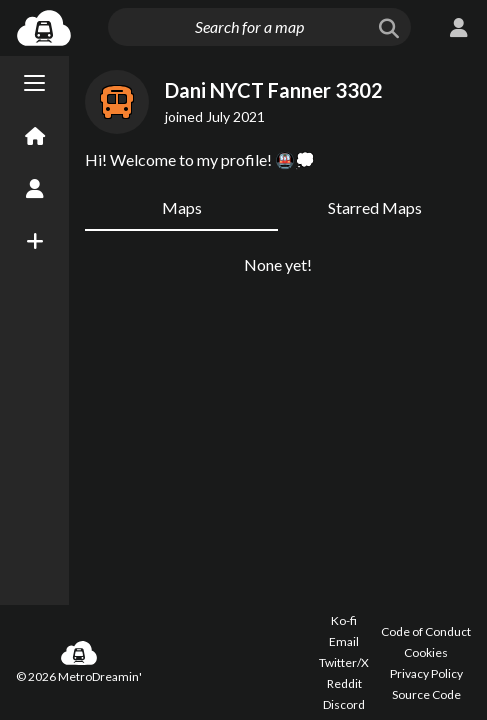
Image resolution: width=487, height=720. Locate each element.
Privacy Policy (426, 673)
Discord (344, 704)
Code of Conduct (426, 631)
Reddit (344, 683)
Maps (182, 207)
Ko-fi (344, 620)
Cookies (426, 652)
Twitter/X (344, 662)
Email (344, 641)
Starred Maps (375, 207)
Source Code (426, 694)
